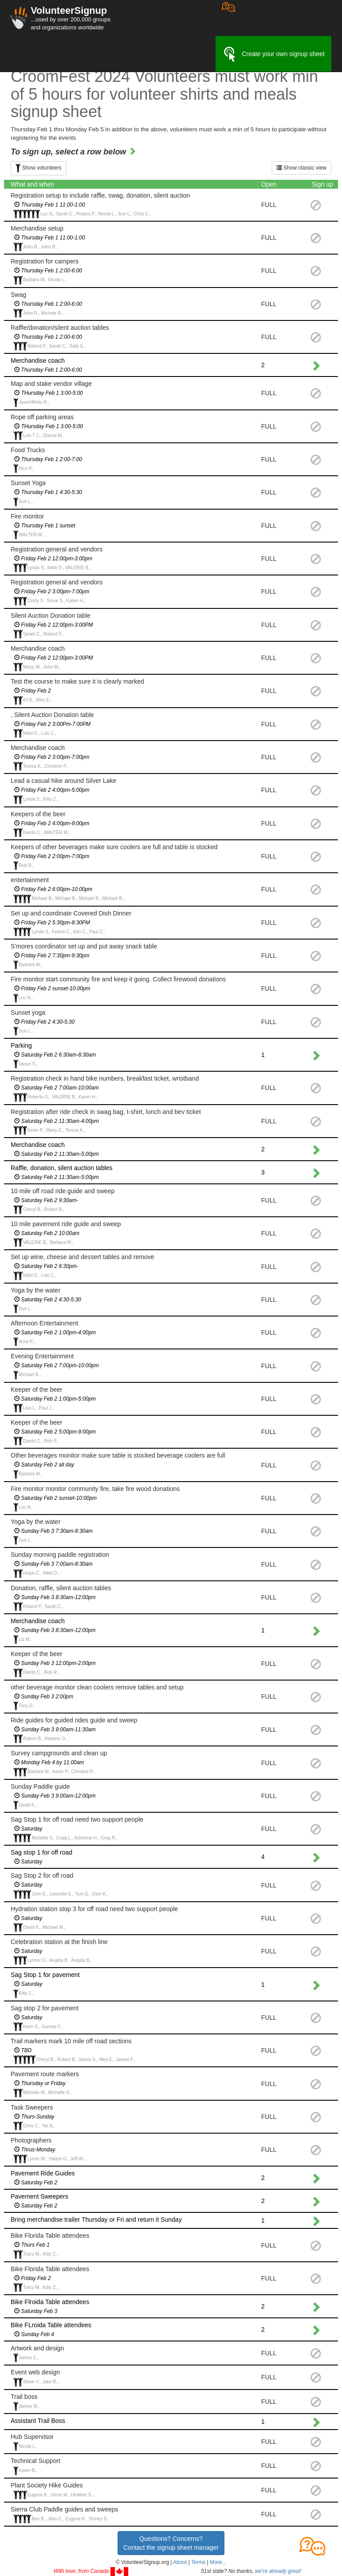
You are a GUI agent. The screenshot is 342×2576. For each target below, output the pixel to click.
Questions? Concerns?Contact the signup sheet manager (171, 2543)
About (180, 2562)
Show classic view (301, 168)
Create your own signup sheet (273, 54)
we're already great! (278, 2571)
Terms (198, 2562)
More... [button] (218, 2562)
